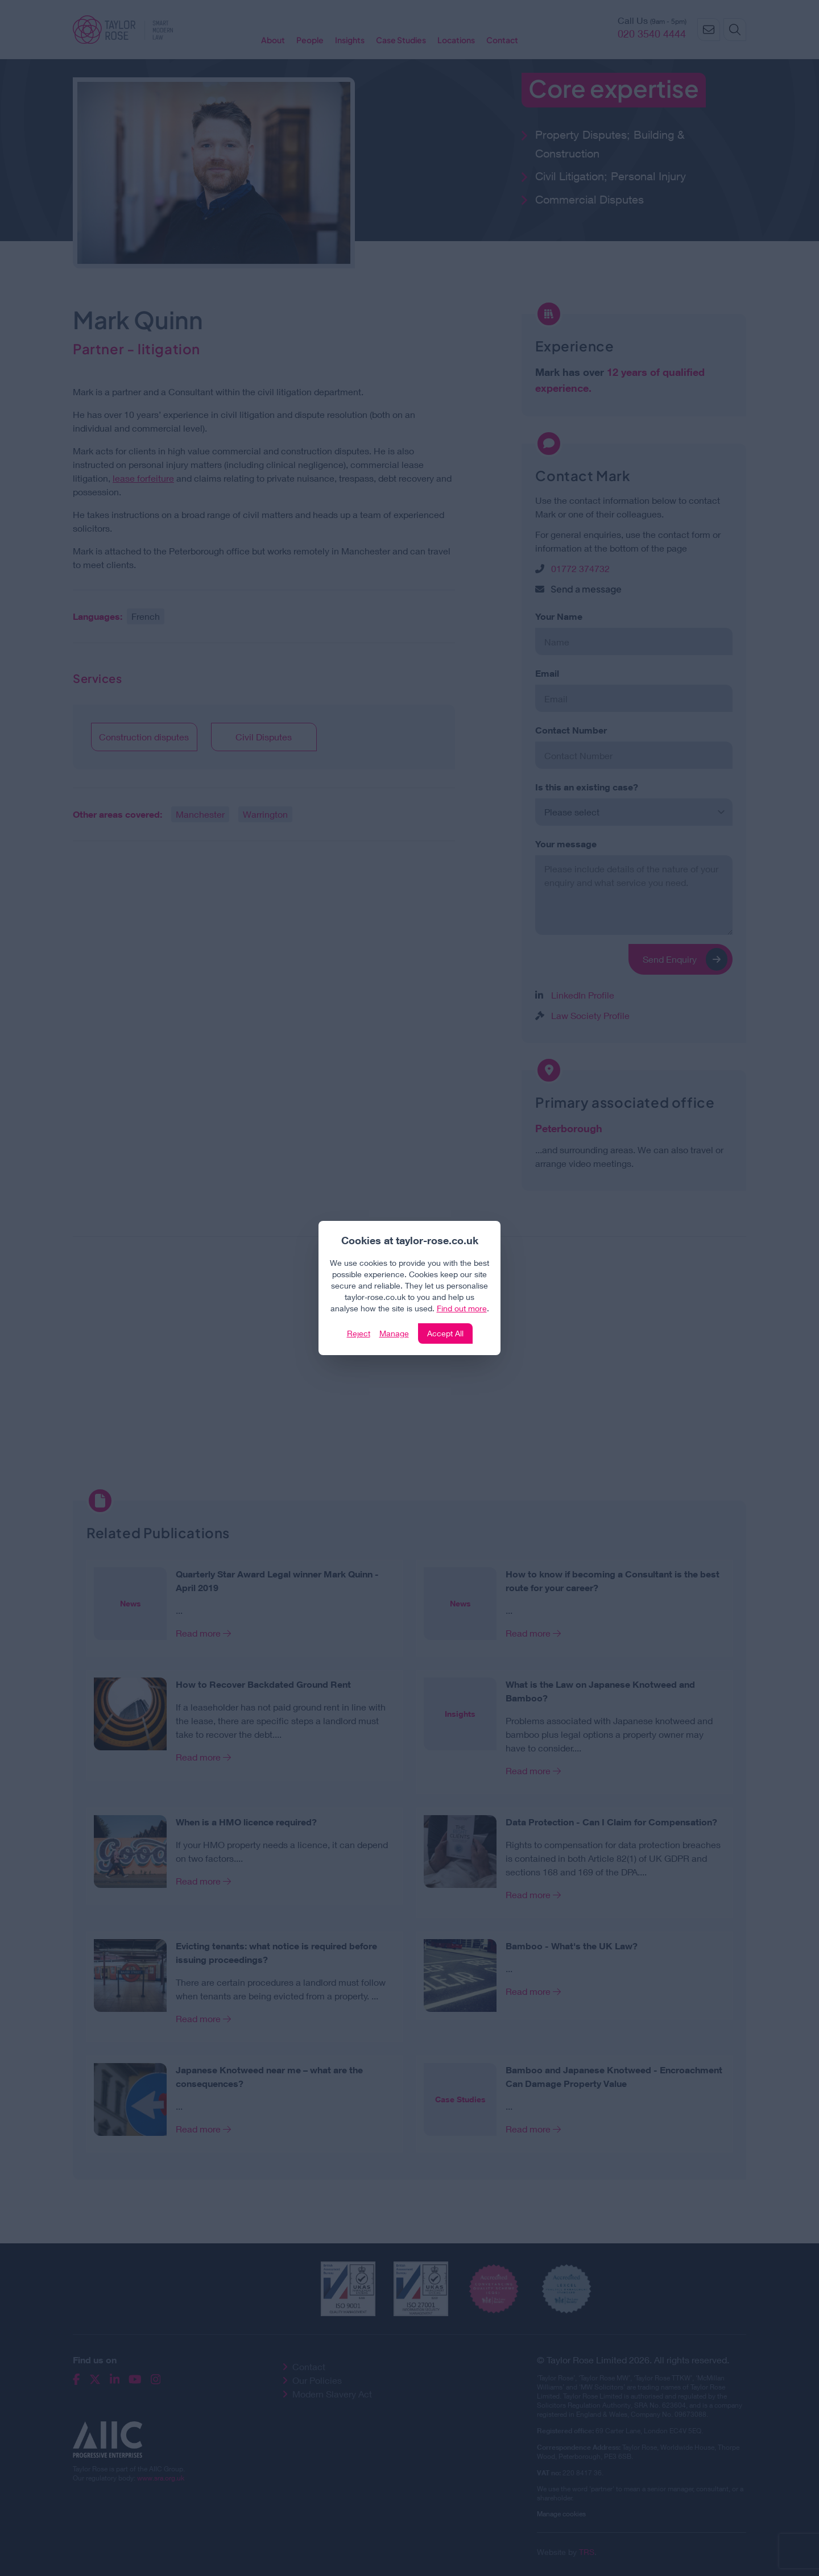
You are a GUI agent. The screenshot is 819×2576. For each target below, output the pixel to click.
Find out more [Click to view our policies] (462, 1308)
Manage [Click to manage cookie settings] (394, 1333)
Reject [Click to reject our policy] (358, 1333)
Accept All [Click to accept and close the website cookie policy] (445, 1333)
